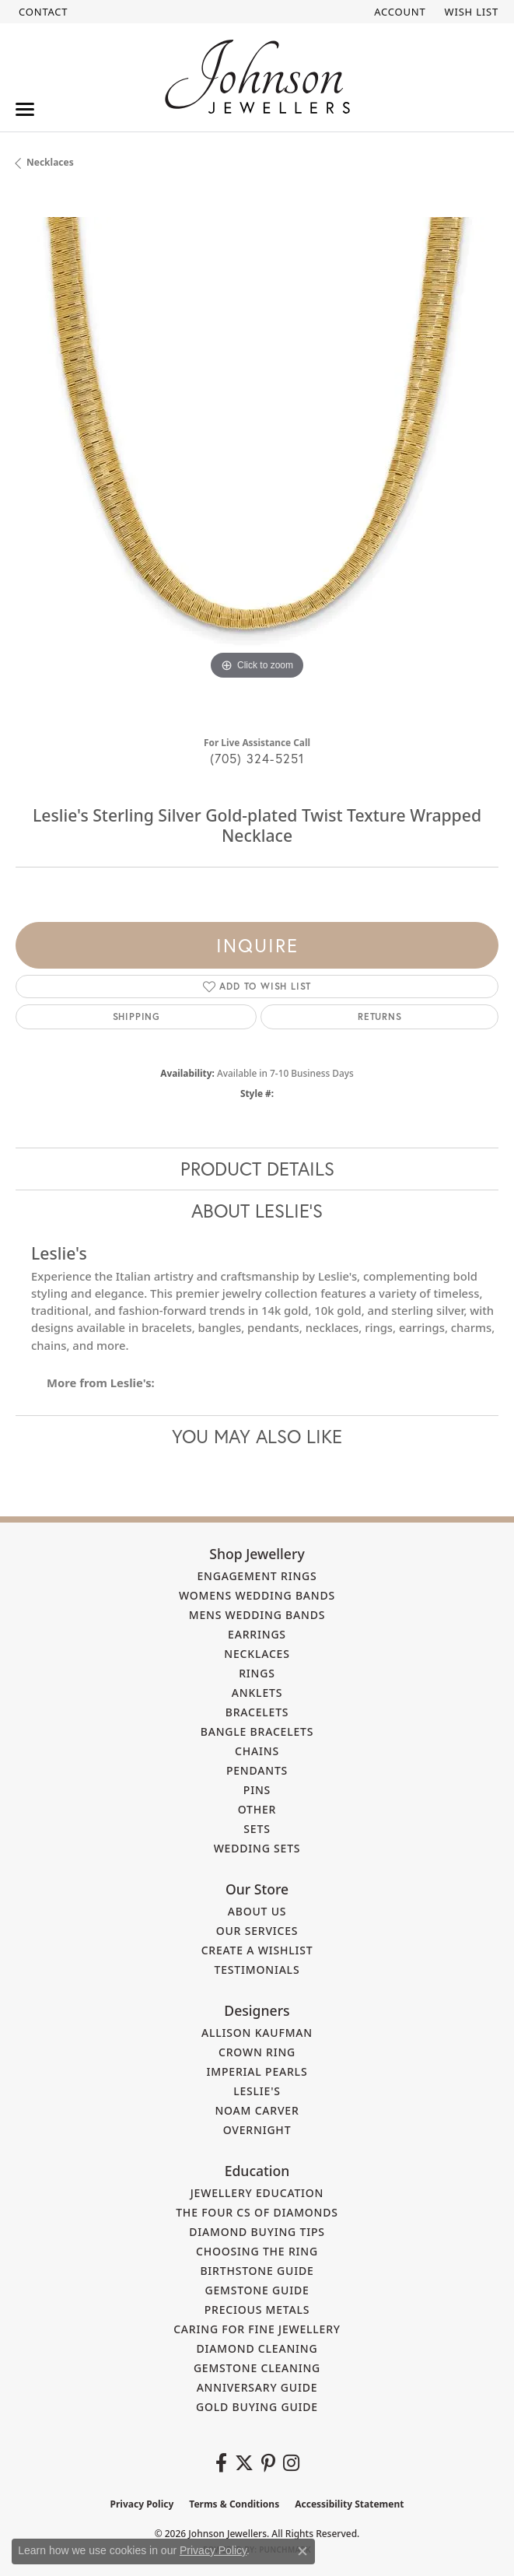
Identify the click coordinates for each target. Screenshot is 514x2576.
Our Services (257, 1930)
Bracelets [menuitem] (257, 1712)
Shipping (136, 1016)
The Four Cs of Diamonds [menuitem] (257, 2212)
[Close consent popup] (302, 2551)
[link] (42, 11)
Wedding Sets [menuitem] (257, 1848)
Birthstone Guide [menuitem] (256, 2270)
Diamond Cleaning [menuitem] (257, 2348)
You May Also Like (257, 1436)
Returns (380, 1016)
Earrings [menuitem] (257, 1634)
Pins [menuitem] (257, 1789)
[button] (398, 11)
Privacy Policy (142, 2504)
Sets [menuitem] (256, 1828)
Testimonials (257, 1969)
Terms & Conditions (234, 2504)
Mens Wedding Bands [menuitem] (257, 1614)
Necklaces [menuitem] (256, 1653)
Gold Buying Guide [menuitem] (257, 2406)
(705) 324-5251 (257, 758)
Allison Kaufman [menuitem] (257, 2032)
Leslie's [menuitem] (257, 2091)
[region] (257, 458)
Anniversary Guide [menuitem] (257, 2387)
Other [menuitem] (257, 1809)
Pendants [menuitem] (257, 1770)
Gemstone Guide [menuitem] (257, 2290)
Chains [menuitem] (257, 1751)
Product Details (257, 1168)
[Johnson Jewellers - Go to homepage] (257, 76)
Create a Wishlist (257, 1950)
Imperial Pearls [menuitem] (257, 2071)
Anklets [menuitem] (257, 1692)
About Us (257, 1911)
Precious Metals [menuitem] (257, 2309)
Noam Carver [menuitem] (257, 2110)
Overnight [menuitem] (257, 2129)
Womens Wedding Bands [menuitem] (257, 1595)
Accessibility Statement (349, 2504)
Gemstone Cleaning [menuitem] (257, 2367)
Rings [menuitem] (257, 1673)
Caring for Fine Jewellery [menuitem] (257, 2329)
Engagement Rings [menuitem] (256, 1575)
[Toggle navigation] (25, 109)
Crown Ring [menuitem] (257, 2052)
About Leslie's (257, 1210)
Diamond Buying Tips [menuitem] (257, 2231)
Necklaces (50, 162)
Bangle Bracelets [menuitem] (257, 1731)
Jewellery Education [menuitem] (257, 2192)
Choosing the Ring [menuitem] (257, 2251)
